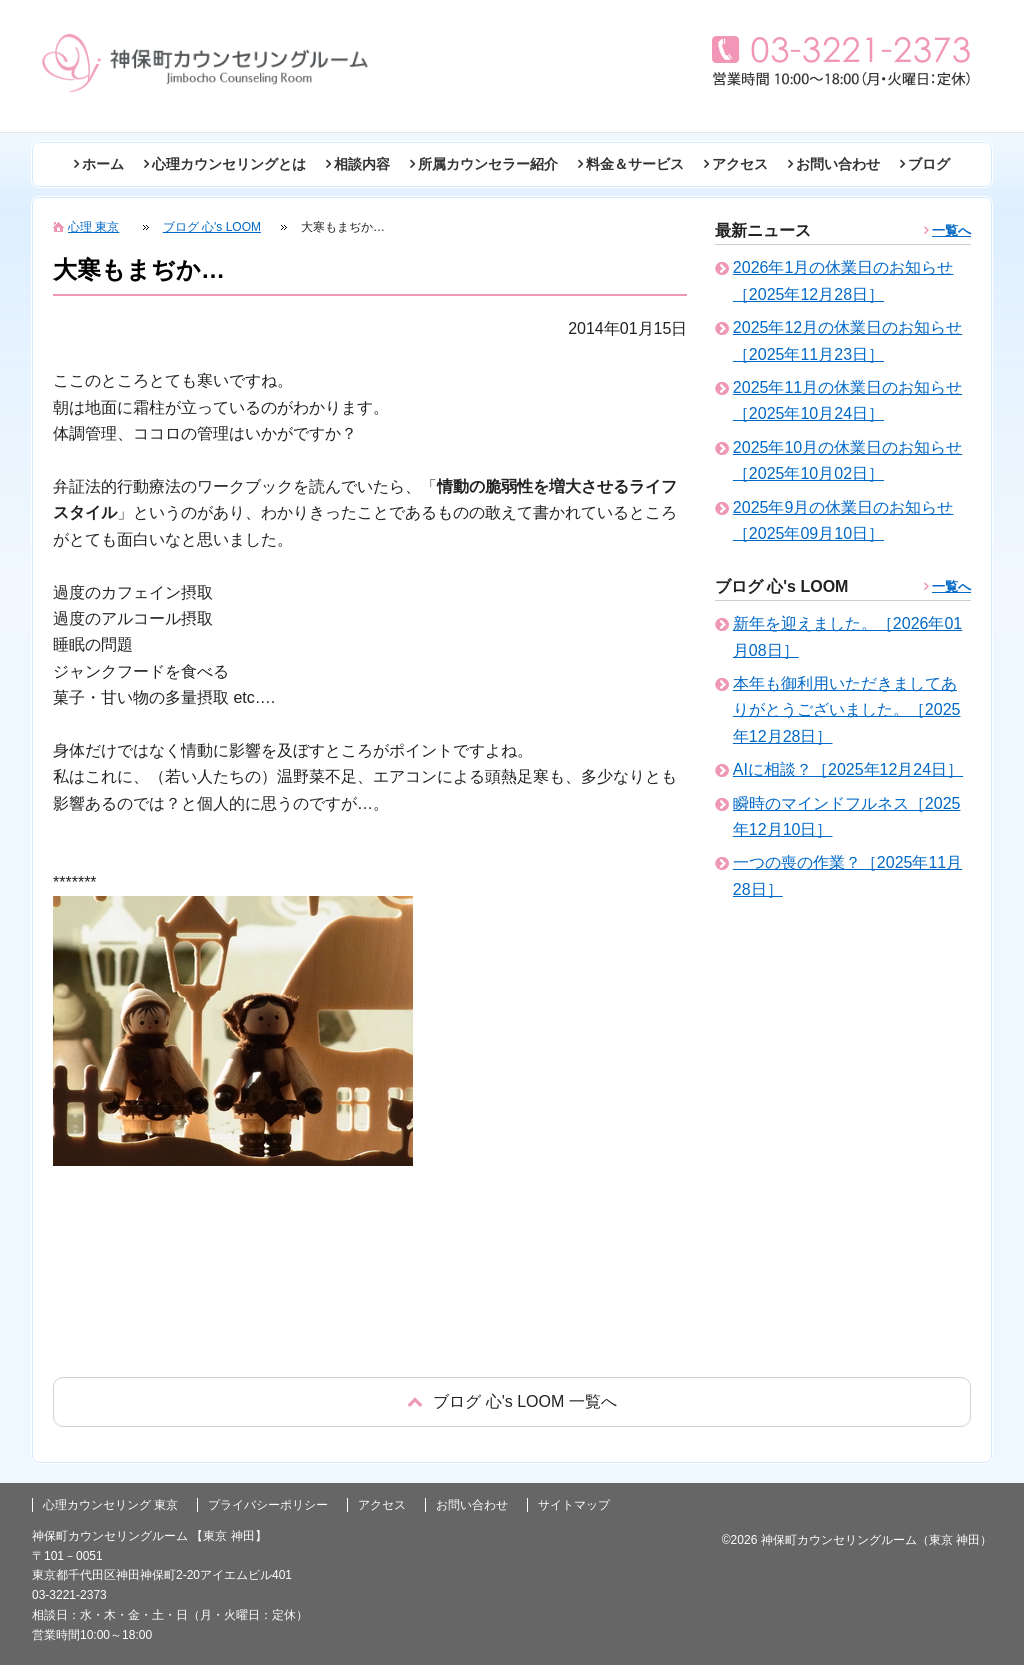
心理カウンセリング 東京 (110, 1505)
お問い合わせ (838, 164)
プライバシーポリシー (268, 1505)
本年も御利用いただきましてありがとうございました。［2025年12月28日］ (847, 710)
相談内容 (362, 164)
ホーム (103, 164)
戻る (512, 1401)
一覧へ (951, 230)
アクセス (740, 164)
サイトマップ (574, 1505)
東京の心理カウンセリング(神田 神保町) (205, 63)
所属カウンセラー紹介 (488, 164)
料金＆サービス (635, 164)
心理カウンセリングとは (229, 164)
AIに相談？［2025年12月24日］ (848, 769)
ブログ (929, 164)
